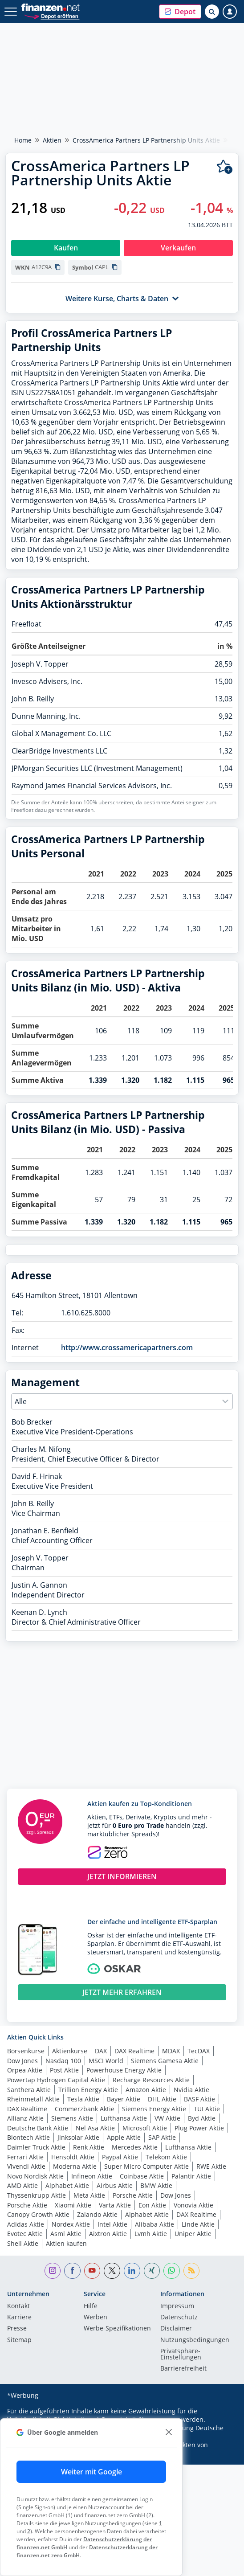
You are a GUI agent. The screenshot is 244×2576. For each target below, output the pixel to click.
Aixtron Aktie (108, 2233)
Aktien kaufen (66, 2243)
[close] (168, 2432)
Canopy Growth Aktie (38, 2214)
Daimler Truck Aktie (36, 2147)
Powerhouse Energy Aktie (124, 2070)
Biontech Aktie (28, 2137)
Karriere (19, 2317)
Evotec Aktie (25, 2233)
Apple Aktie (124, 2137)
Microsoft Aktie (144, 2128)
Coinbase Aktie (142, 2176)
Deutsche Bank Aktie (37, 2128)
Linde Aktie (198, 2224)
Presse (17, 2328)
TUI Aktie (207, 2109)
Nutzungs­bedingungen (194, 2340)
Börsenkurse (26, 2051)
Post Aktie (64, 2070)
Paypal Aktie (120, 2157)
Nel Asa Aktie (95, 2128)
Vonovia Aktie (193, 2205)
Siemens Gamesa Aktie (165, 2060)
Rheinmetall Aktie (33, 2099)
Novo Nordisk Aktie (35, 2176)
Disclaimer (176, 2328)
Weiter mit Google (91, 2472)
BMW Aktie (156, 2185)
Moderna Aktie (75, 2166)
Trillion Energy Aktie (88, 2089)
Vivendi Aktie (26, 2166)
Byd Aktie (202, 2118)
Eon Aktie (152, 2205)
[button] (180, 11)
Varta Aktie (115, 2205)
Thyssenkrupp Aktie (36, 2195)
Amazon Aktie (146, 2089)
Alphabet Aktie (67, 2185)
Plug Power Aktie (199, 2128)
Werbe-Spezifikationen (117, 2328)
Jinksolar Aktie (78, 2137)
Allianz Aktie (25, 2118)
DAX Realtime (134, 2051)
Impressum (177, 2306)
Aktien (52, 140)
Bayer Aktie (123, 2099)
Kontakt (18, 2306)
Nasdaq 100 (63, 2060)
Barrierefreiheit (183, 2368)
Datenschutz (179, 2317)
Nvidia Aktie (191, 2089)
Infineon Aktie (91, 2176)
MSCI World (106, 2060)
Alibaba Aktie (154, 2224)
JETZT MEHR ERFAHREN (122, 1992)
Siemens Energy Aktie (154, 2109)
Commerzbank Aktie (84, 2109)
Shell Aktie (22, 2243)
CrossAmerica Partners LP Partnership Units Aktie (146, 140)
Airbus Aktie (115, 2185)
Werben (95, 2317)
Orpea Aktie (24, 2070)
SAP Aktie (162, 2137)
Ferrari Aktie (25, 2157)
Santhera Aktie (29, 2089)
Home (23, 140)
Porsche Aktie (133, 2195)
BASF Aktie (199, 2099)
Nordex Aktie (71, 2224)
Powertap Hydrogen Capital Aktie (56, 2080)
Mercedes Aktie (135, 2147)
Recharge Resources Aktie (151, 2080)
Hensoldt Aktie (72, 2157)
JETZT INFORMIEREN (122, 1876)
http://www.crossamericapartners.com (127, 1347)
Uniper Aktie (193, 2233)
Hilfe (91, 2306)
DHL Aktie (162, 2099)
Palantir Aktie (191, 2176)
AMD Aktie (22, 2185)
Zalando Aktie (97, 2214)
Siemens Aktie (72, 2118)
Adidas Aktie (25, 2224)
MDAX (171, 2051)
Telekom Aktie (166, 2157)
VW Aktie (167, 2118)
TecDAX (198, 2051)
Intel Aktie (112, 2224)
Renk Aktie (88, 2147)
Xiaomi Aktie (73, 2205)
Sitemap (19, 2340)
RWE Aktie (211, 2166)
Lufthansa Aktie (124, 2118)
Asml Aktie (65, 2233)
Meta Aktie (89, 2195)
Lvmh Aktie (150, 2233)
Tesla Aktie (83, 2099)
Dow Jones (22, 2060)
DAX (101, 2051)
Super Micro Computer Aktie (146, 2166)
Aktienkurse (69, 2051)
